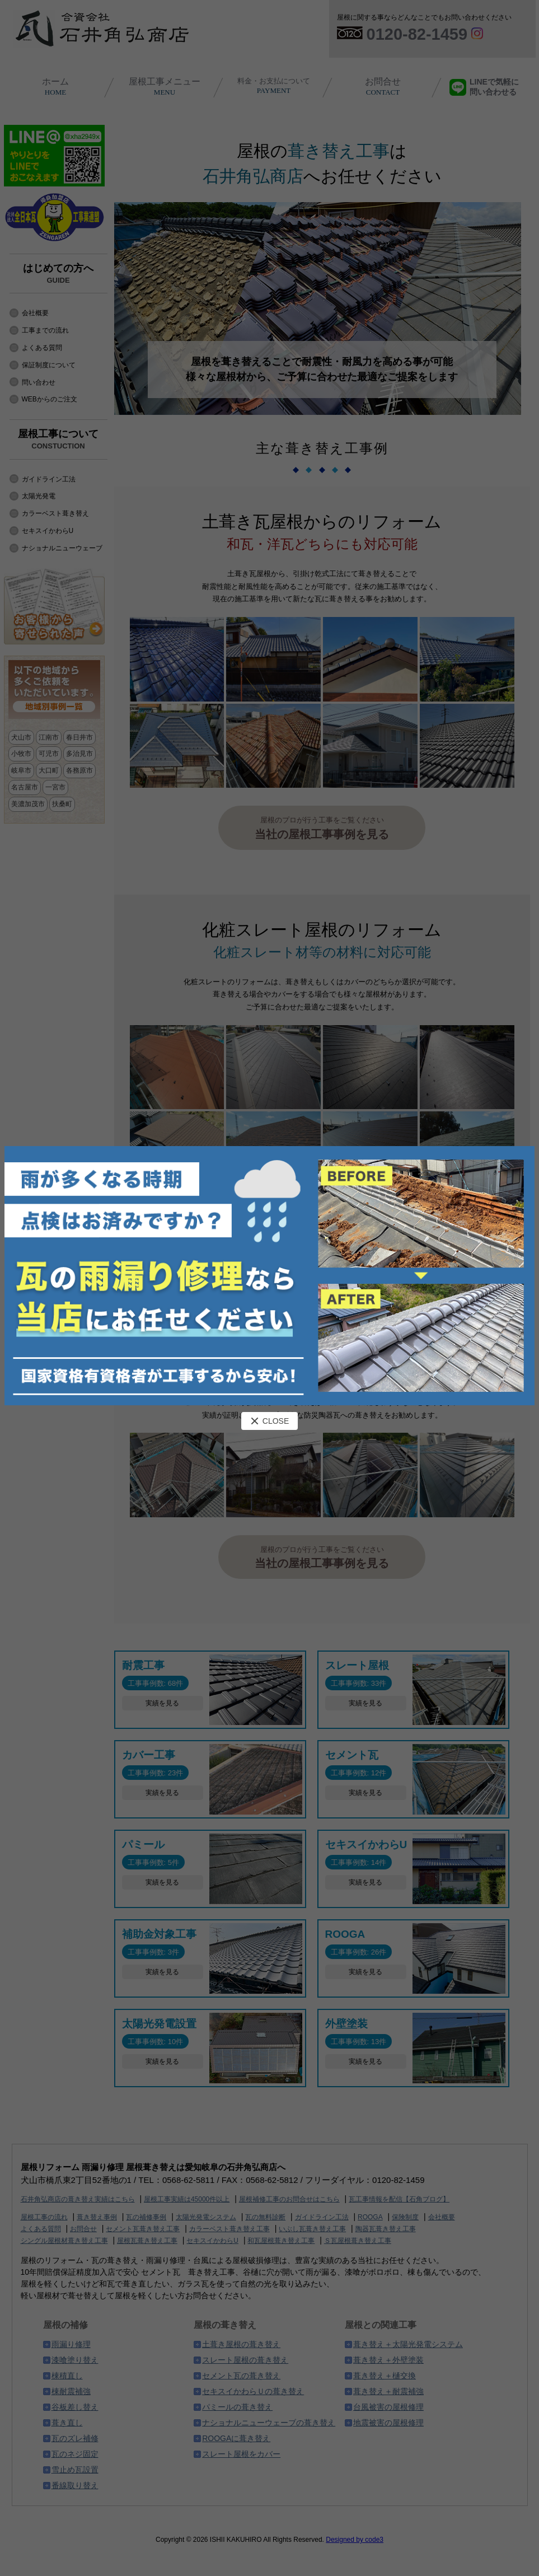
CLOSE (269, 1420)
